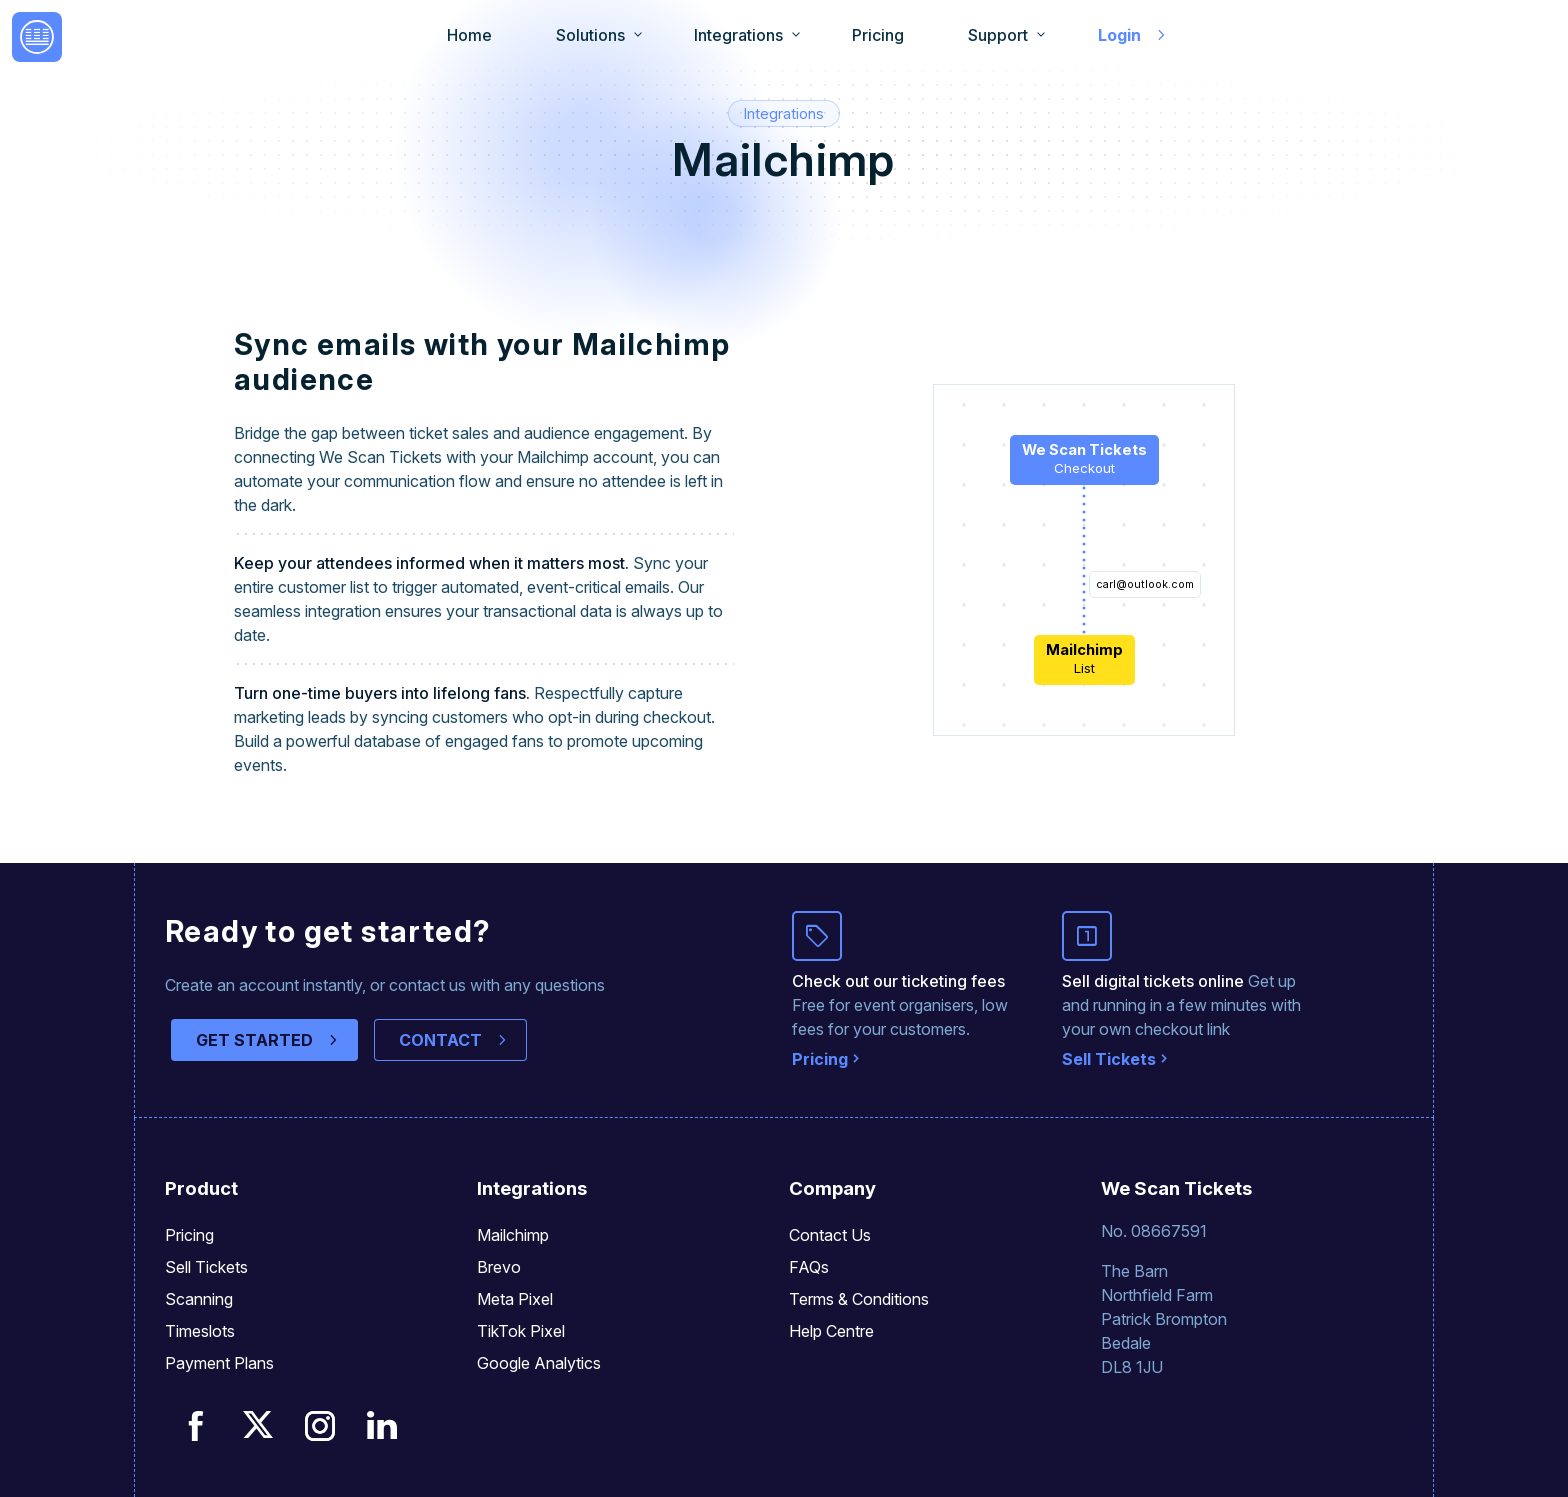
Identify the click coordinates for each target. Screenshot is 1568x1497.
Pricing (878, 35)
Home (469, 35)
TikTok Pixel (521, 1331)
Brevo (499, 1267)
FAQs (809, 1267)
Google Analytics (539, 1363)
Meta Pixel (515, 1299)
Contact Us (830, 1235)
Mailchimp (513, 1235)
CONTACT (440, 1040)
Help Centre (831, 1331)
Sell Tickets (1109, 1059)
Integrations (738, 35)
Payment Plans (219, 1363)
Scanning (199, 1299)
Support (998, 35)
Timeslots (200, 1331)
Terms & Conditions (859, 1299)
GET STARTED (254, 1040)
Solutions (590, 35)
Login (1119, 35)
